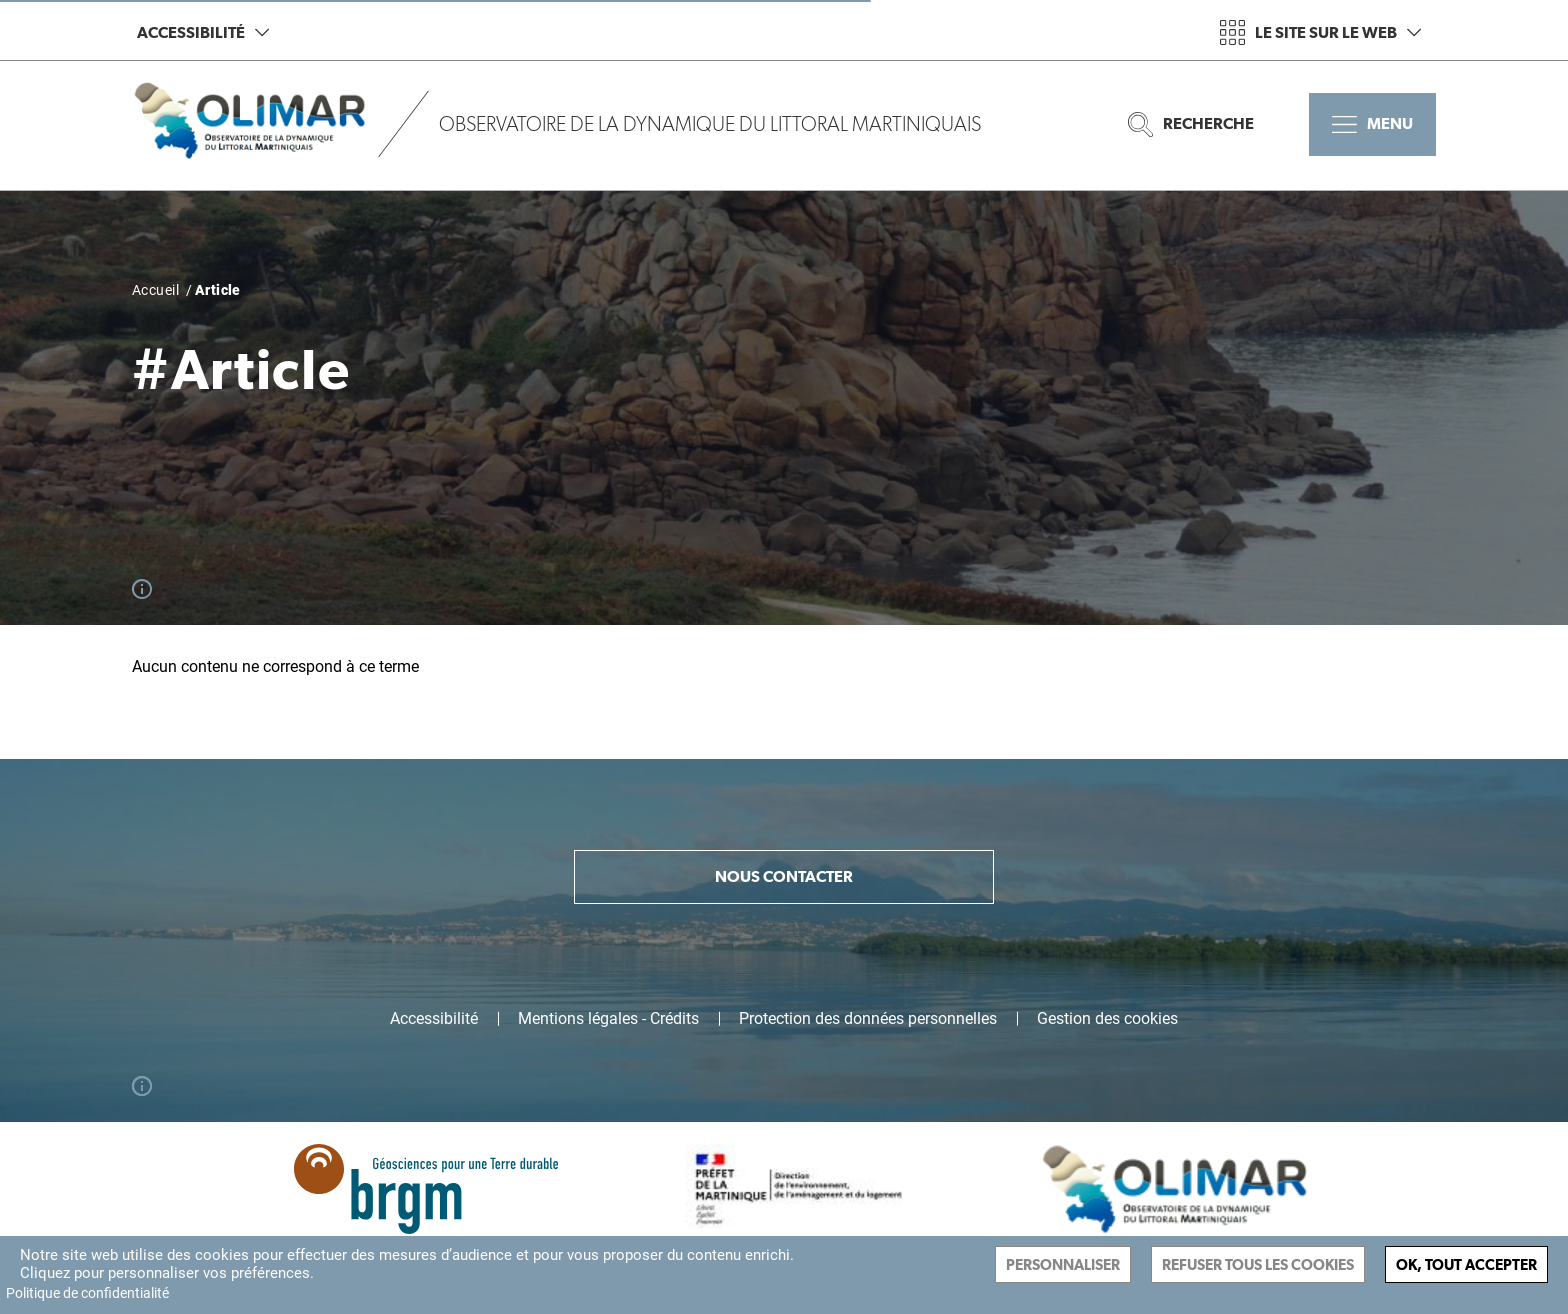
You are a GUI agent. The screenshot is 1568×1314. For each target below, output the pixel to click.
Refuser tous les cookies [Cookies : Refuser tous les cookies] (1258, 1264)
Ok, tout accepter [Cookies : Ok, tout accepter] (1466, 1264)
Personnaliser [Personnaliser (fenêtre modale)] (1063, 1264)
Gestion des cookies (1107, 1019)
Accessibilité (203, 32)
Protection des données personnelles (868, 1019)
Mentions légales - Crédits (608, 1019)
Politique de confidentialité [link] (87, 1293)
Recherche (1191, 124)
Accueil (155, 290)
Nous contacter (784, 876)
